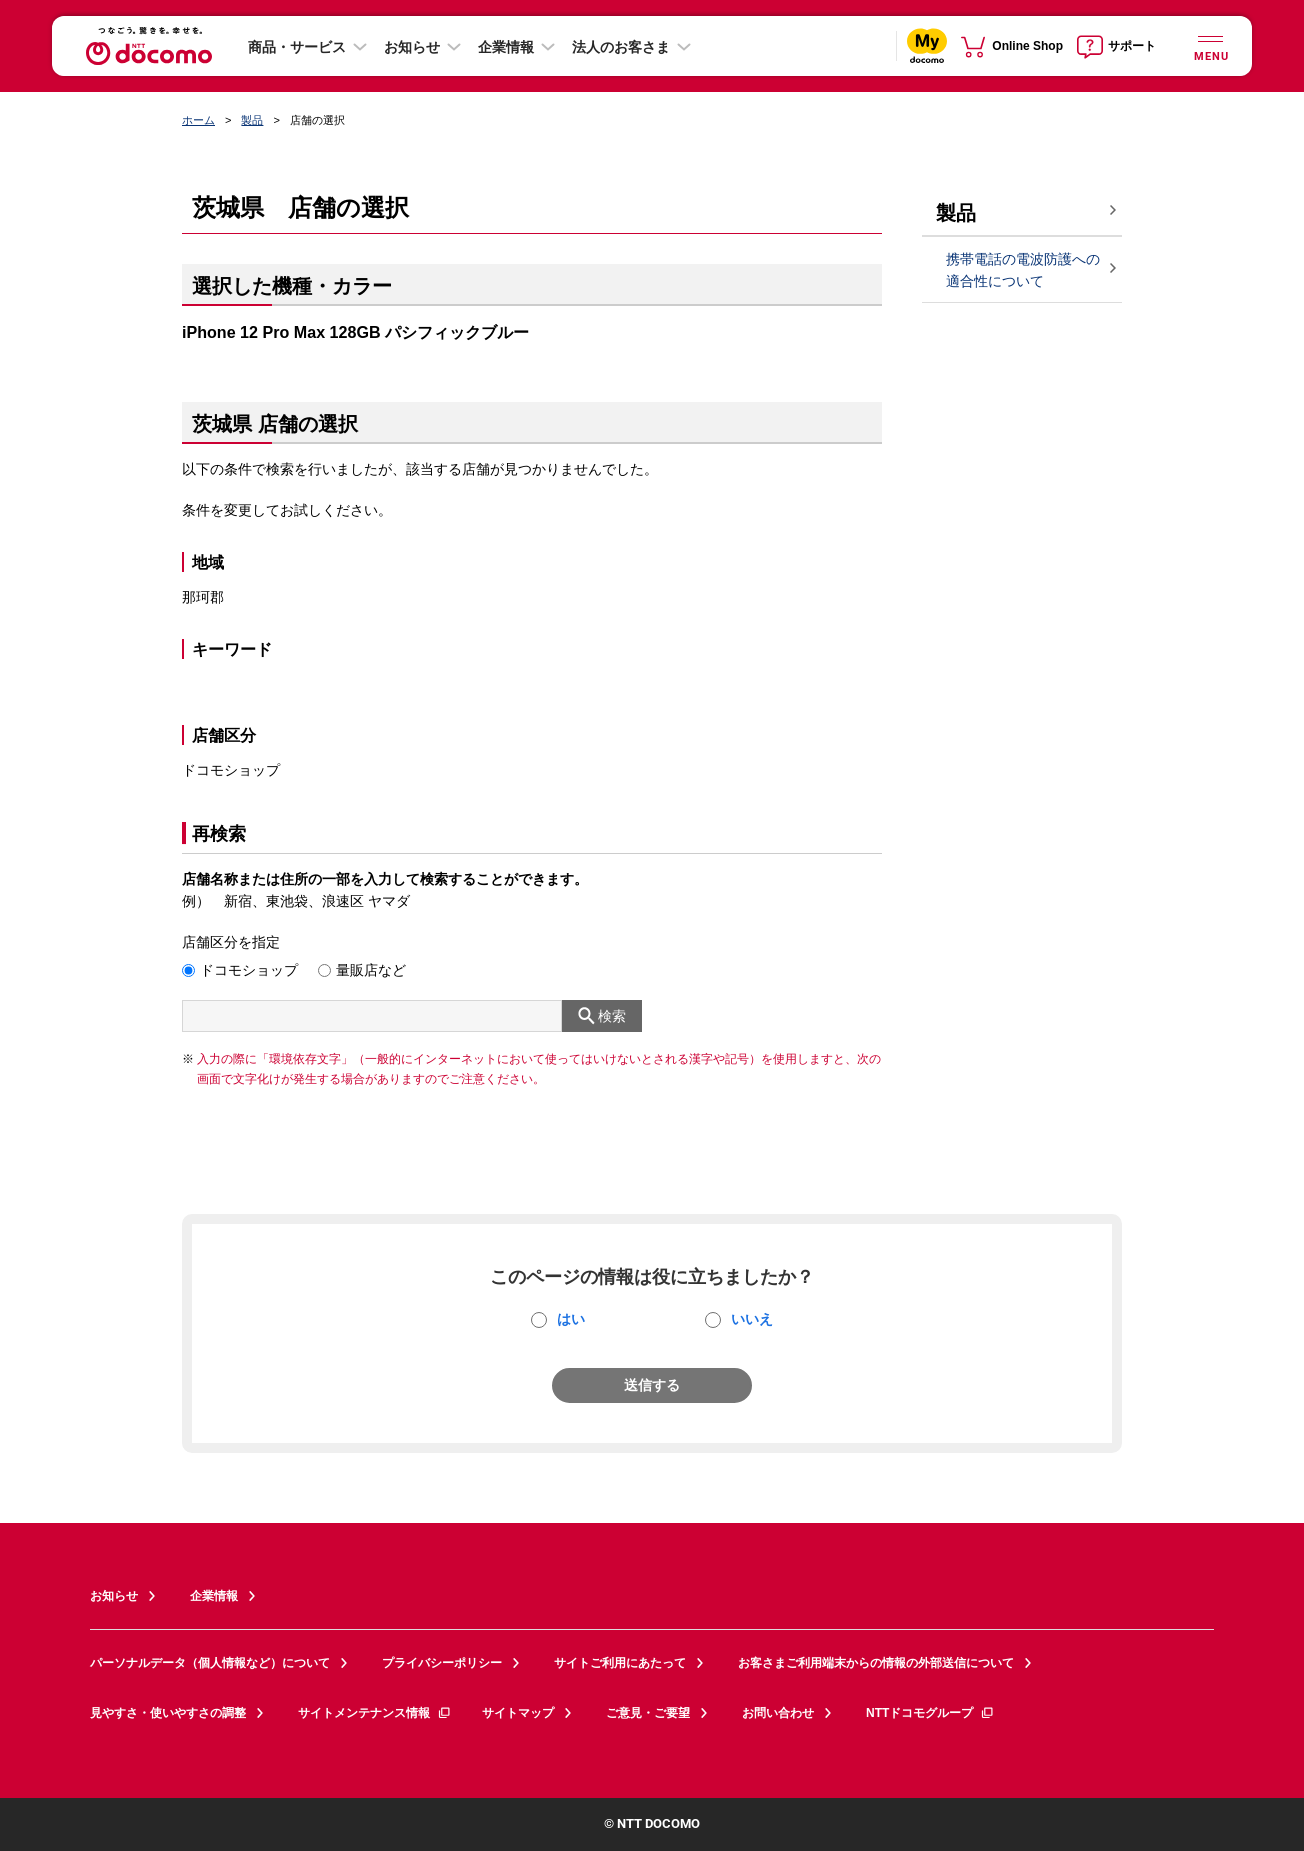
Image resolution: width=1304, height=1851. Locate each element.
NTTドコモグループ (930, 1713)
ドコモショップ (249, 970)
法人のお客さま (621, 47)
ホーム (198, 120)
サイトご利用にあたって (620, 1663)
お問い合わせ (778, 1713)
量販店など (371, 970)
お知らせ (412, 47)
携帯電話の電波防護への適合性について (1023, 270)
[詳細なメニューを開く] (1210, 45)
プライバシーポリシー (442, 1663)
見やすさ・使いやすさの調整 (168, 1713)
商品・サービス (297, 47)
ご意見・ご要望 (648, 1713)
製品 (252, 120)
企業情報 (506, 47)
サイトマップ (518, 1713)
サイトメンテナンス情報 (375, 1713)
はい (571, 1319)
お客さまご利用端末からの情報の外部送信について (876, 1663)
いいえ (752, 1319)
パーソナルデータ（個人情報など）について (210, 1663)
